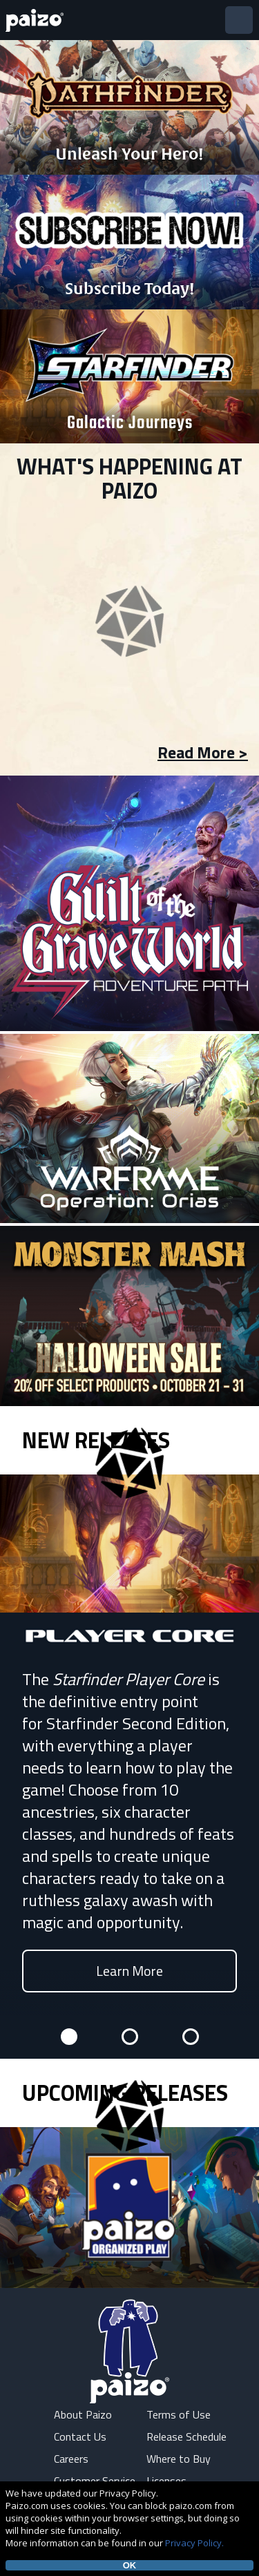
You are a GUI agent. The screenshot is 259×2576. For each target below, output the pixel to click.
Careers (71, 2458)
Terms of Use (178, 2414)
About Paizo (83, 2414)
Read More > (202, 752)
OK (130, 2565)
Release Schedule (186, 2436)
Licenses (166, 2480)
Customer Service (94, 2480)
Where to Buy (178, 2458)
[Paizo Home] (37, 20)
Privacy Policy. (194, 2543)
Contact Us (80, 2436)
